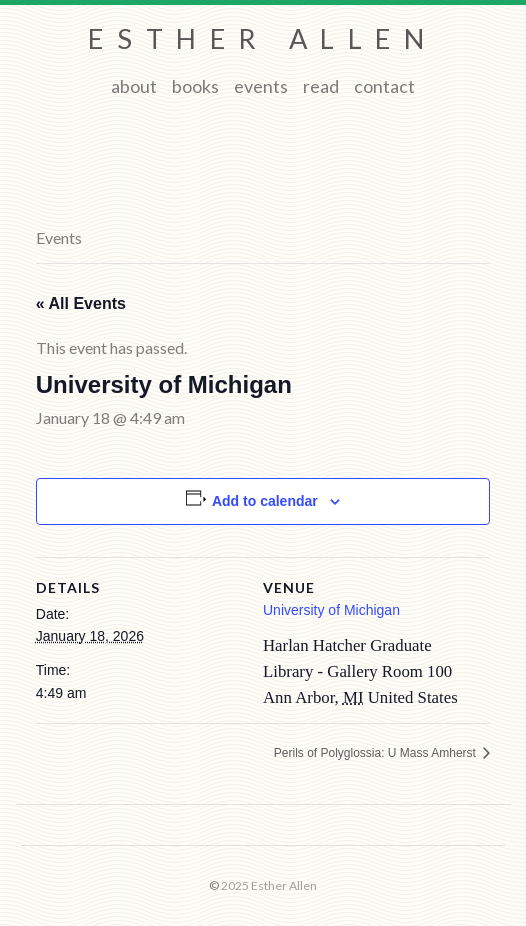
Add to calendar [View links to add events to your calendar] (265, 501)
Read (321, 86)
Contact (384, 86)
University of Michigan (331, 610)
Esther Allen (262, 38)
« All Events (81, 303)
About (134, 86)
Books (195, 86)
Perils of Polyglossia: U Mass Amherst (376, 753)
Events (261, 86)
